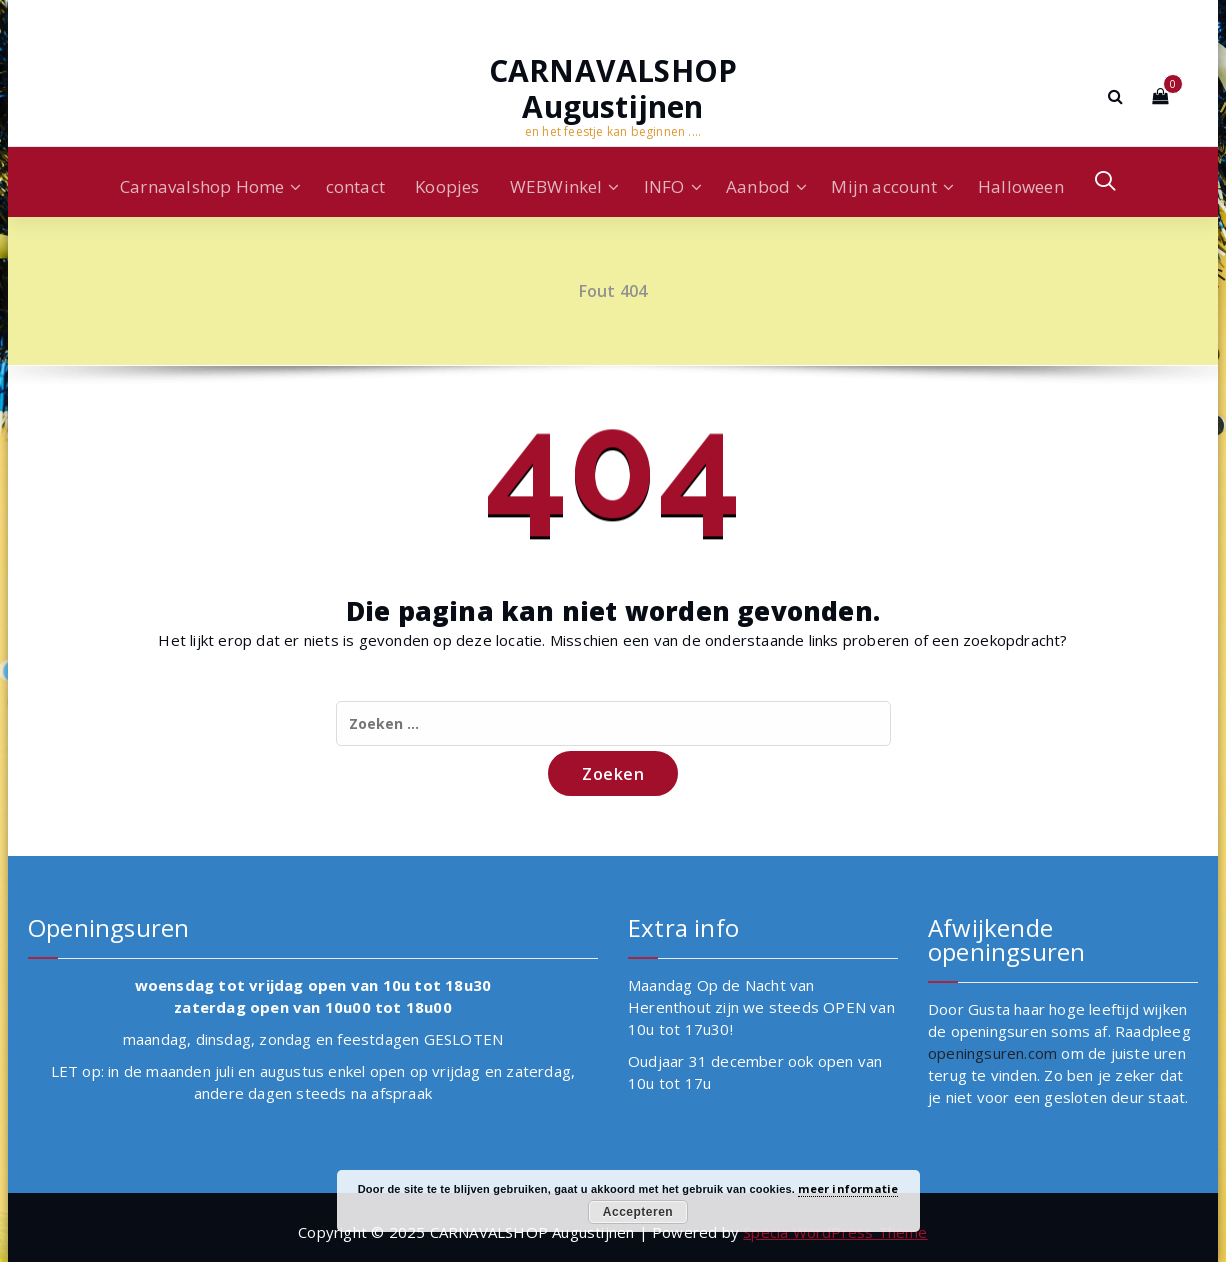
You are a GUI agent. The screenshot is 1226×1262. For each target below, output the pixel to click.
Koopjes (447, 186)
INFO (664, 186)
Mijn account (883, 186)
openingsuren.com (992, 1053)
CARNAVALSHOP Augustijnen (613, 89)
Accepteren (638, 1212)
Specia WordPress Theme (835, 1232)
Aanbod (758, 186)
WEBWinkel (556, 186)
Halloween (1021, 186)
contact (355, 186)
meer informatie (848, 1188)
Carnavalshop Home (202, 186)
